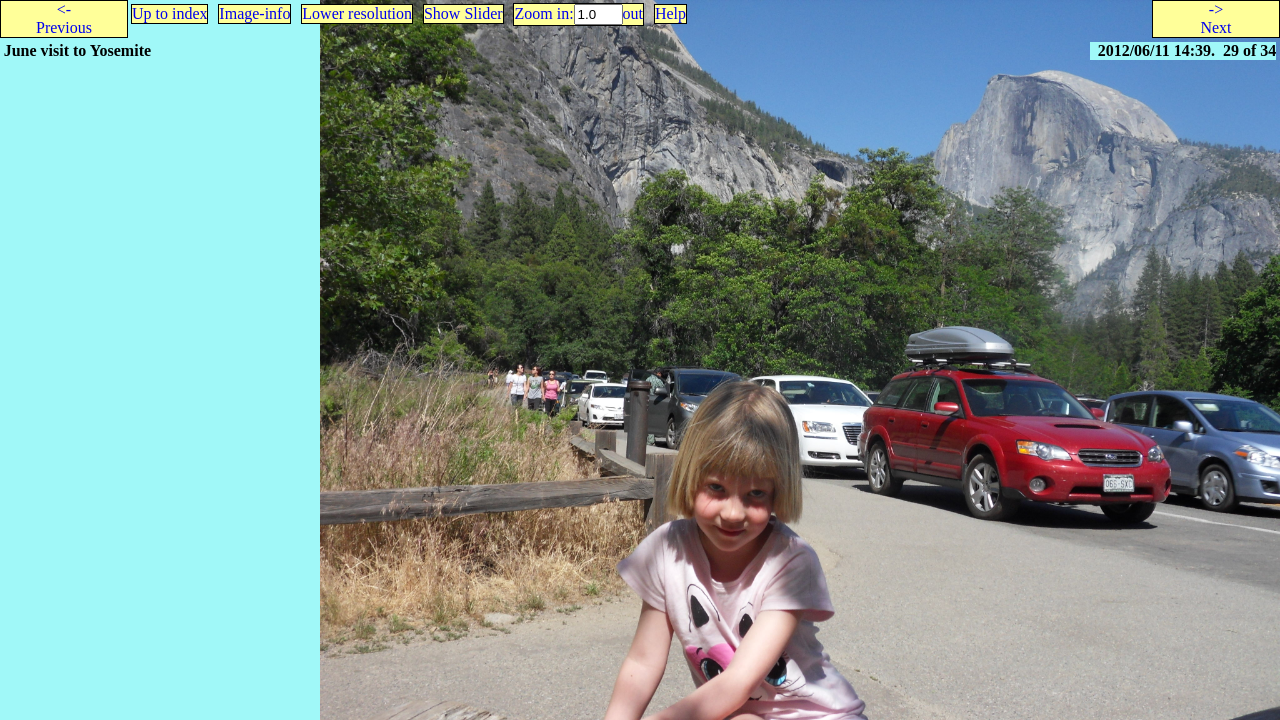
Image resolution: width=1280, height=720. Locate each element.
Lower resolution (357, 13)
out (633, 13)
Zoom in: (543, 13)
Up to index (170, 13)
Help (670, 13)
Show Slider (463, 13)
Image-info (254, 13)
